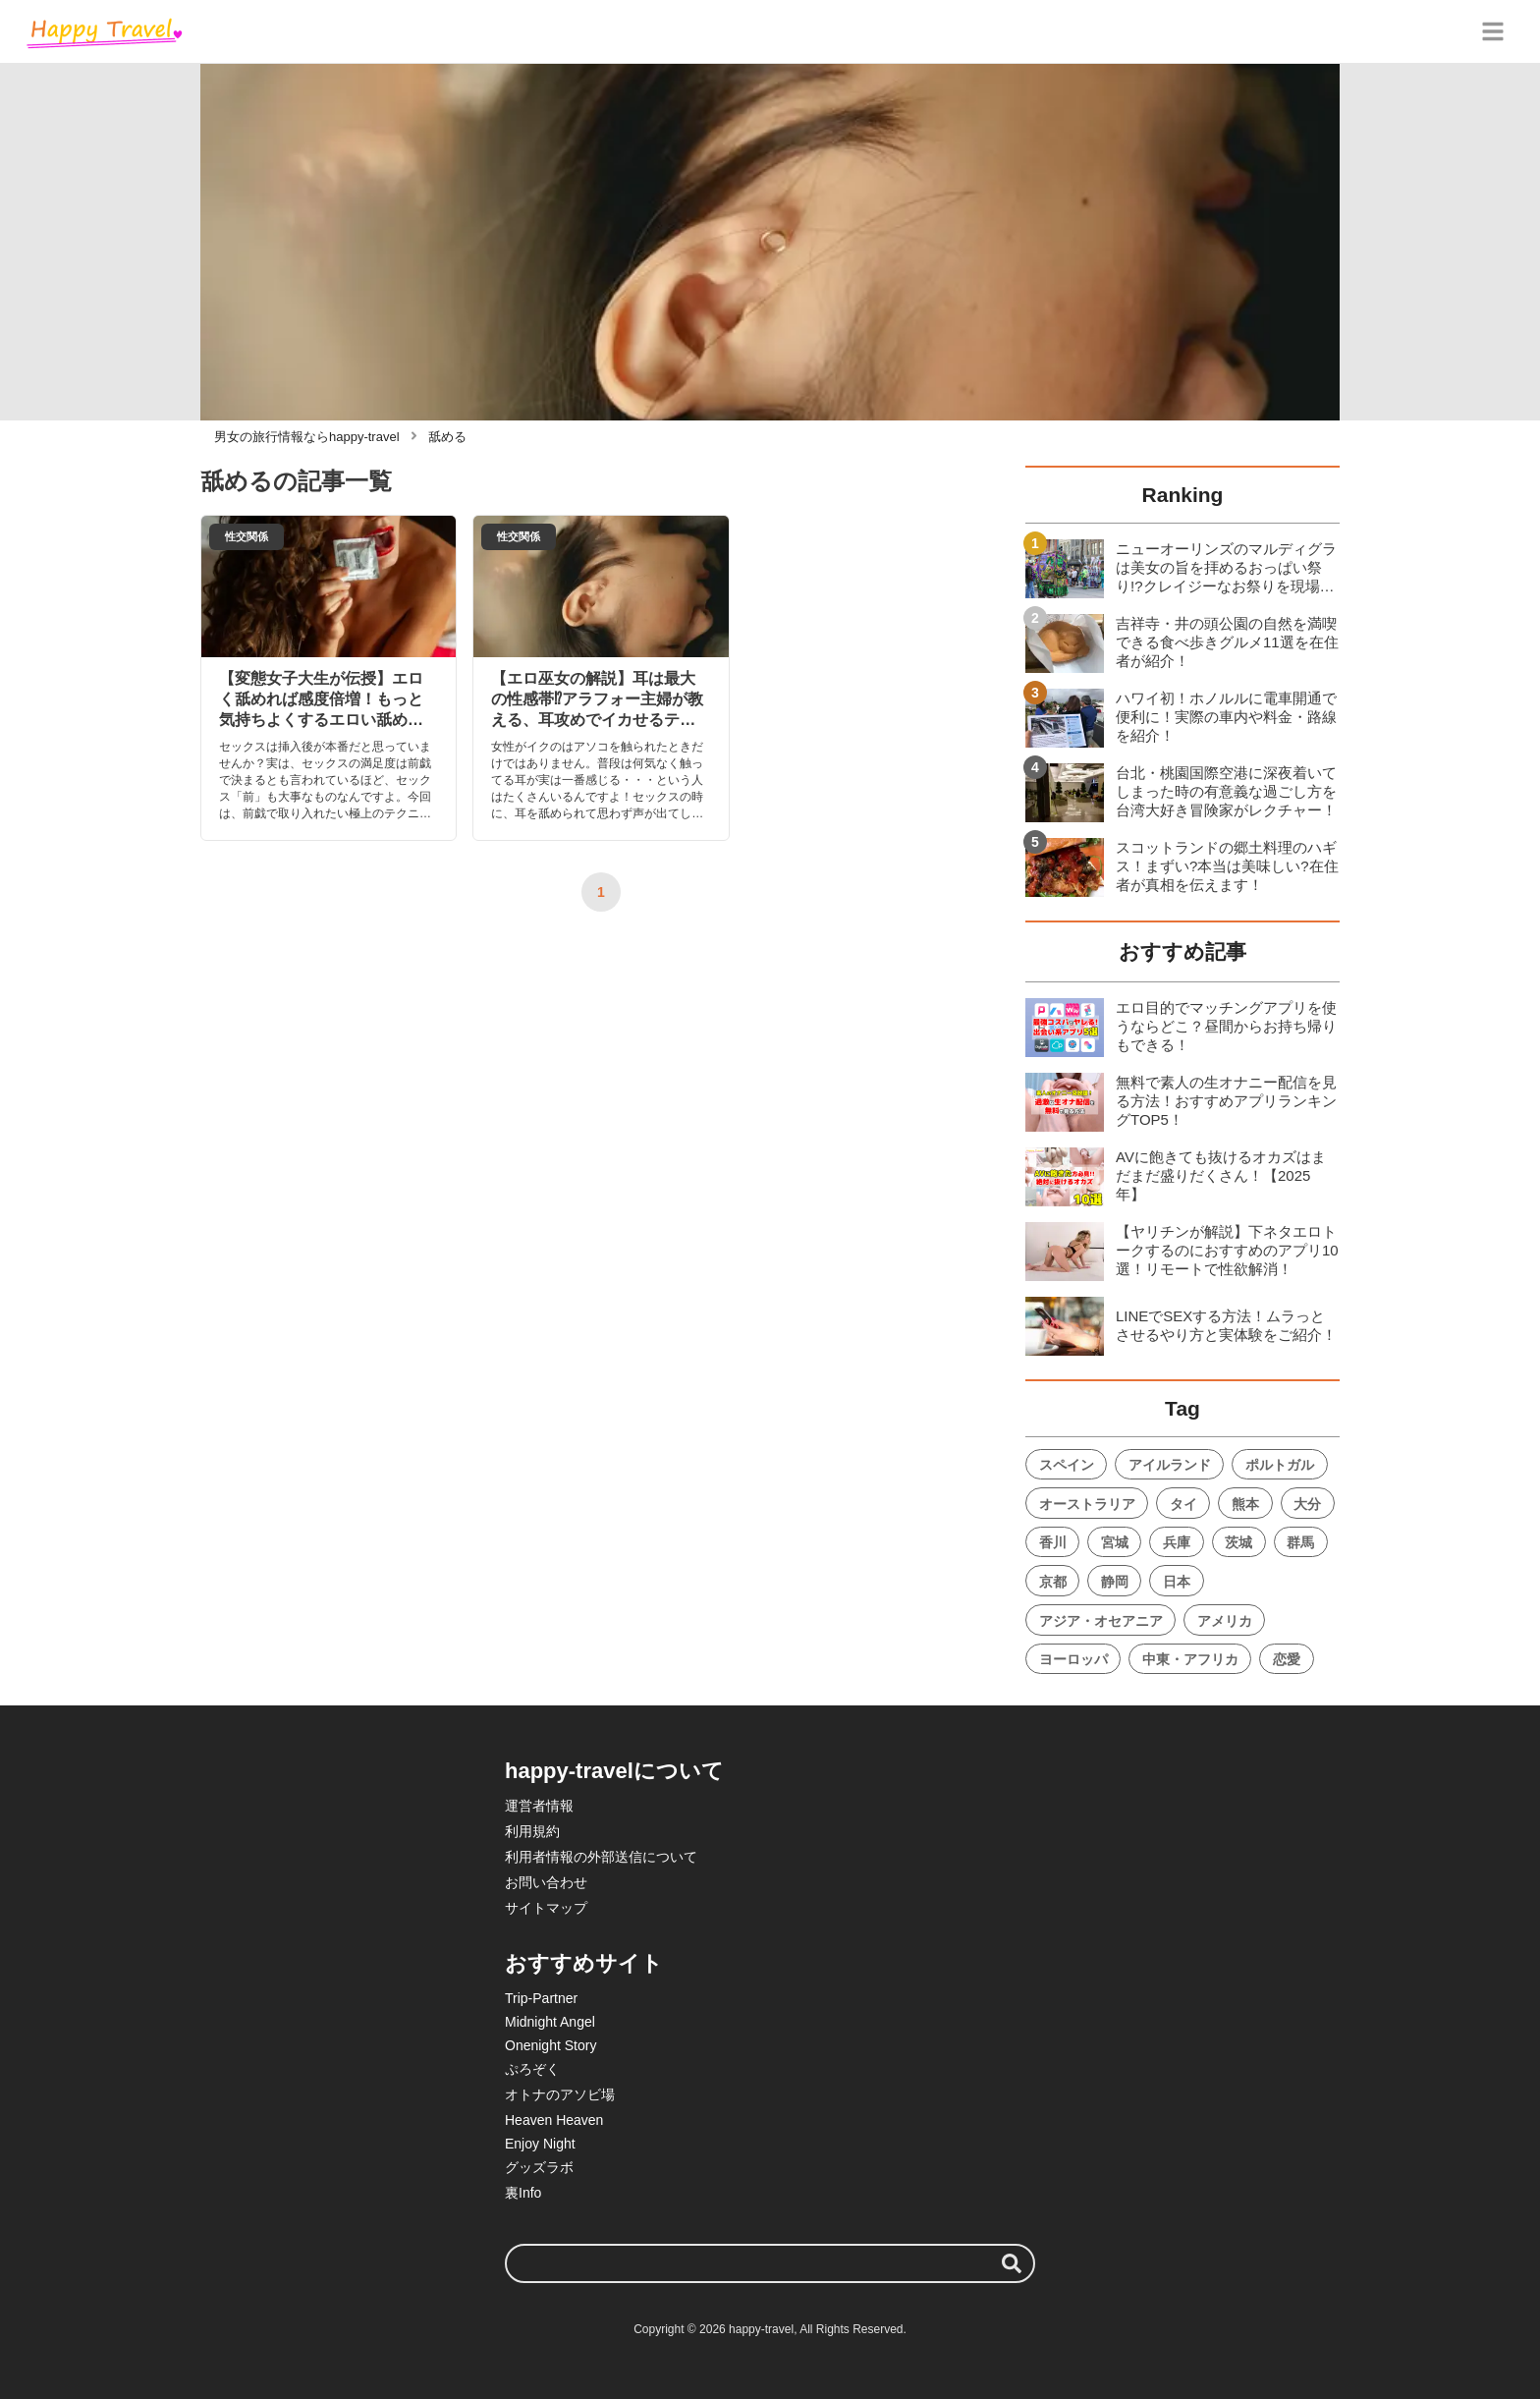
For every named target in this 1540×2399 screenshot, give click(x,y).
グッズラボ (539, 2167)
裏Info (523, 2193)
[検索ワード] (770, 2263)
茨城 (1238, 1542)
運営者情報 (539, 1805)
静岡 (1114, 1582)
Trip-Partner (541, 1998)
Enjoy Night (540, 2143)
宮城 (1114, 1542)
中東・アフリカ (1190, 1659)
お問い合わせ (546, 1882)
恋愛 (1286, 1659)
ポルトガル (1279, 1465)
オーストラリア (1087, 1504)
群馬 (1300, 1542)
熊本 (1245, 1504)
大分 (1307, 1504)
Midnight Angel (550, 2022)
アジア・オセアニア (1101, 1621)
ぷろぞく (532, 2069)
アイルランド (1169, 1465)
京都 (1053, 1582)
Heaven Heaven (554, 2120)
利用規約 (532, 1831)
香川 (1053, 1542)
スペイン (1066, 1465)
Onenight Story (550, 2045)
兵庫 (1176, 1542)
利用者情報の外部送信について (601, 1857)
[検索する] (1011, 2263)
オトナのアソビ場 (560, 2094)
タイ (1183, 1504)
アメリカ (1224, 1621)
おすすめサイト (584, 1963)
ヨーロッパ (1073, 1659)
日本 (1176, 1582)
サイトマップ (546, 1908)
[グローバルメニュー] (1492, 31)
